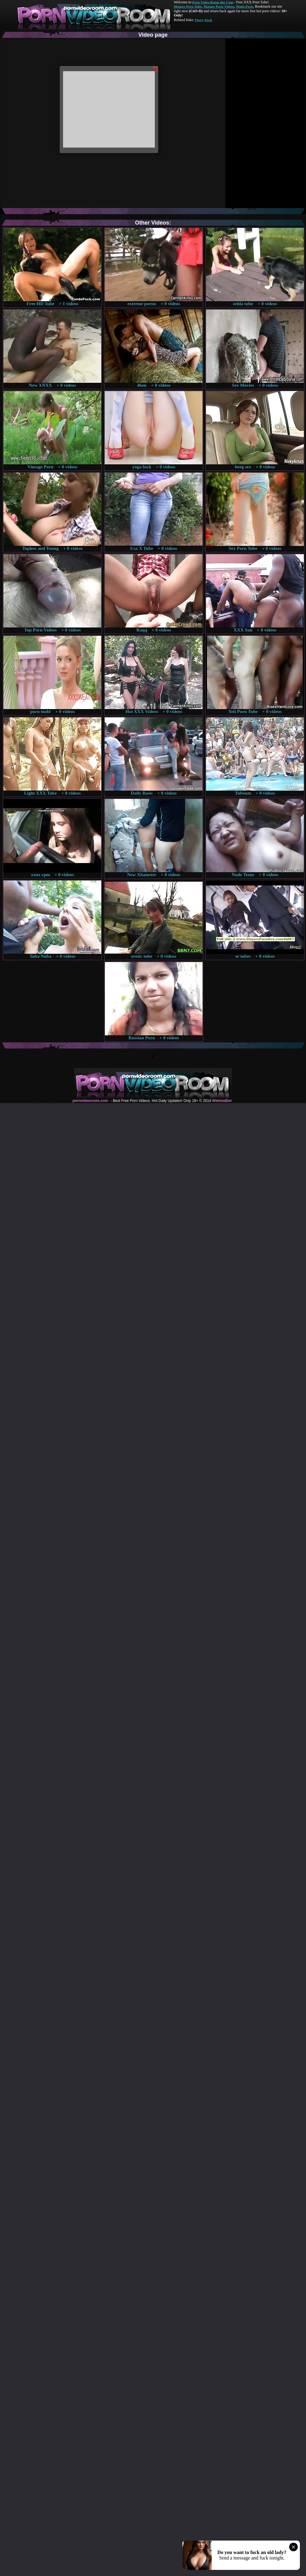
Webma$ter (222, 1101)
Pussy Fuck (203, 20)
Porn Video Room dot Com (212, 2)
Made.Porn (244, 6)
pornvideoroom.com (90, 1101)
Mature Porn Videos (219, 6)
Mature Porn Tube (188, 6)
